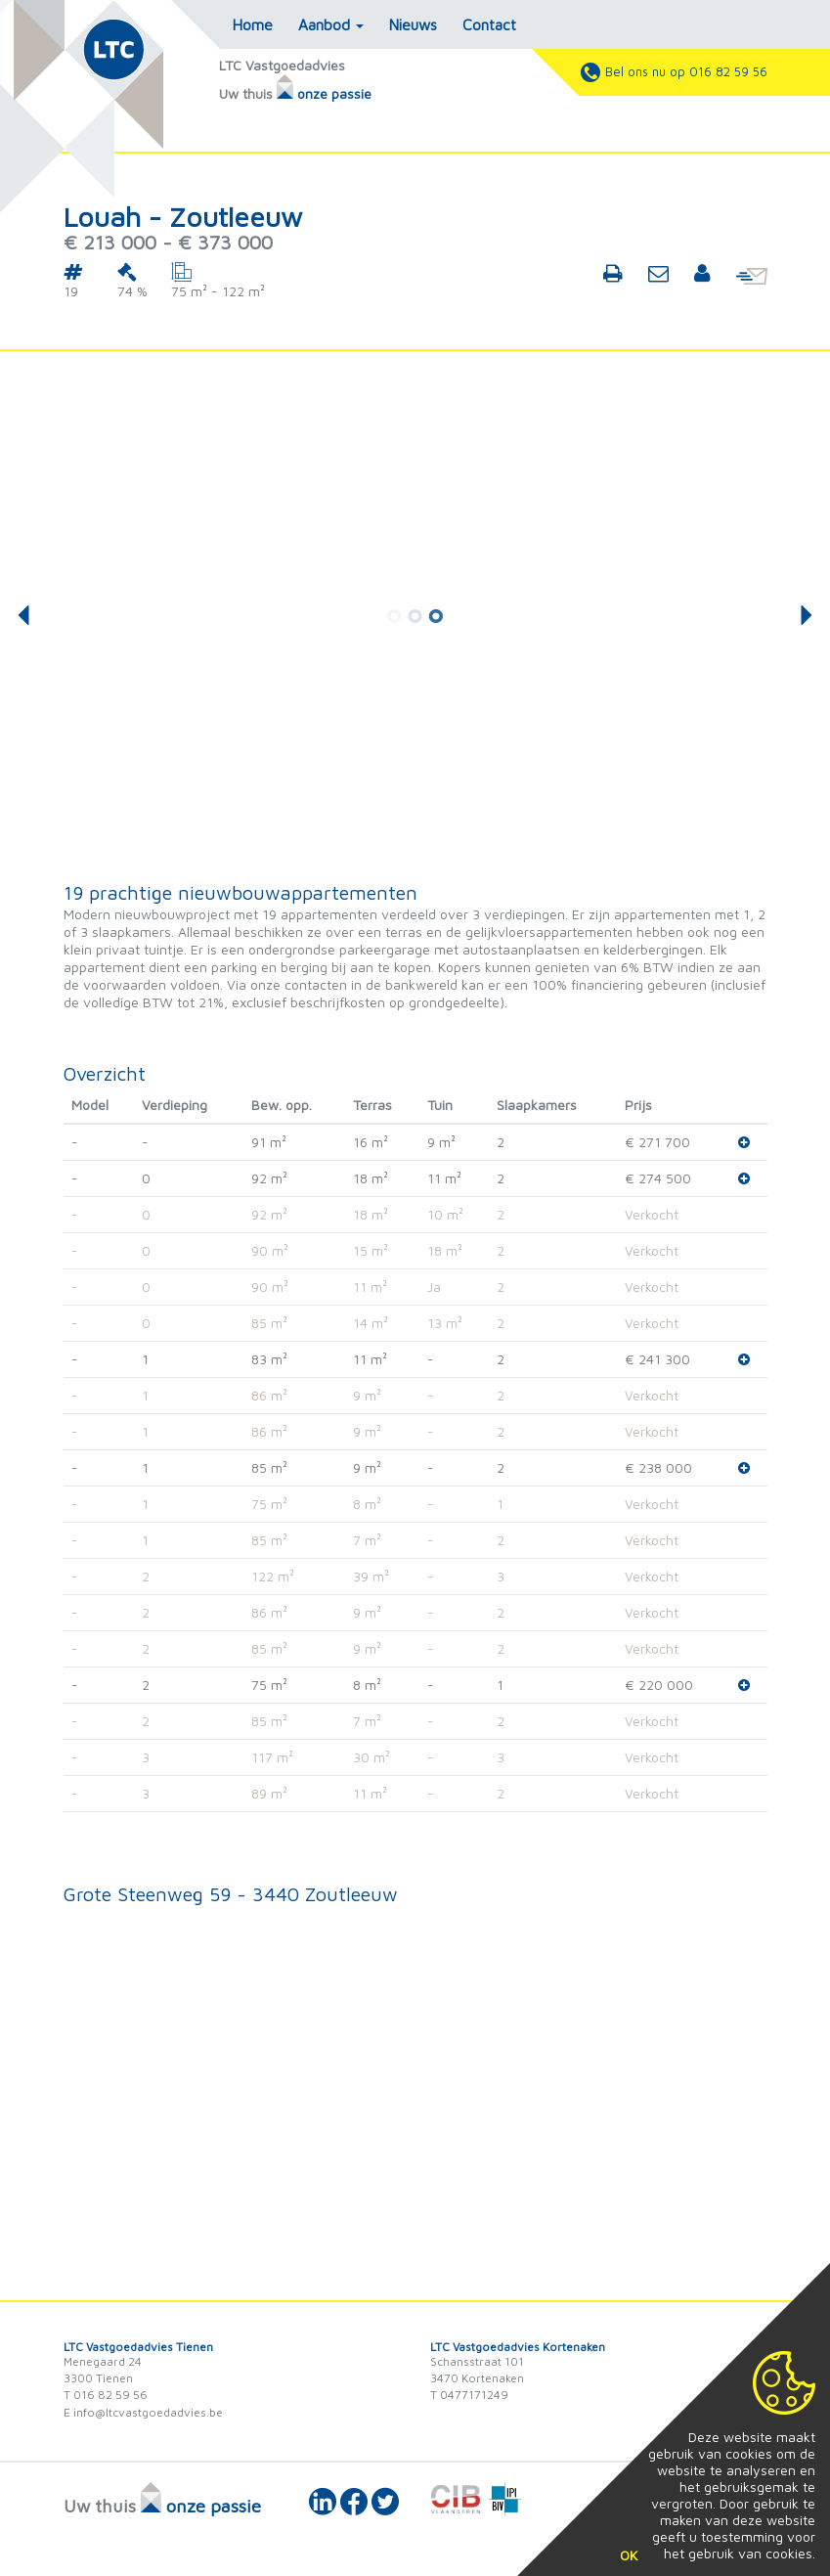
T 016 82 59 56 (106, 2394)
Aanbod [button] (331, 24)
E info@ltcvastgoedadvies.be (143, 2412)
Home (253, 24)
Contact (489, 24)
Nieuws (413, 24)
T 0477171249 (469, 2394)
